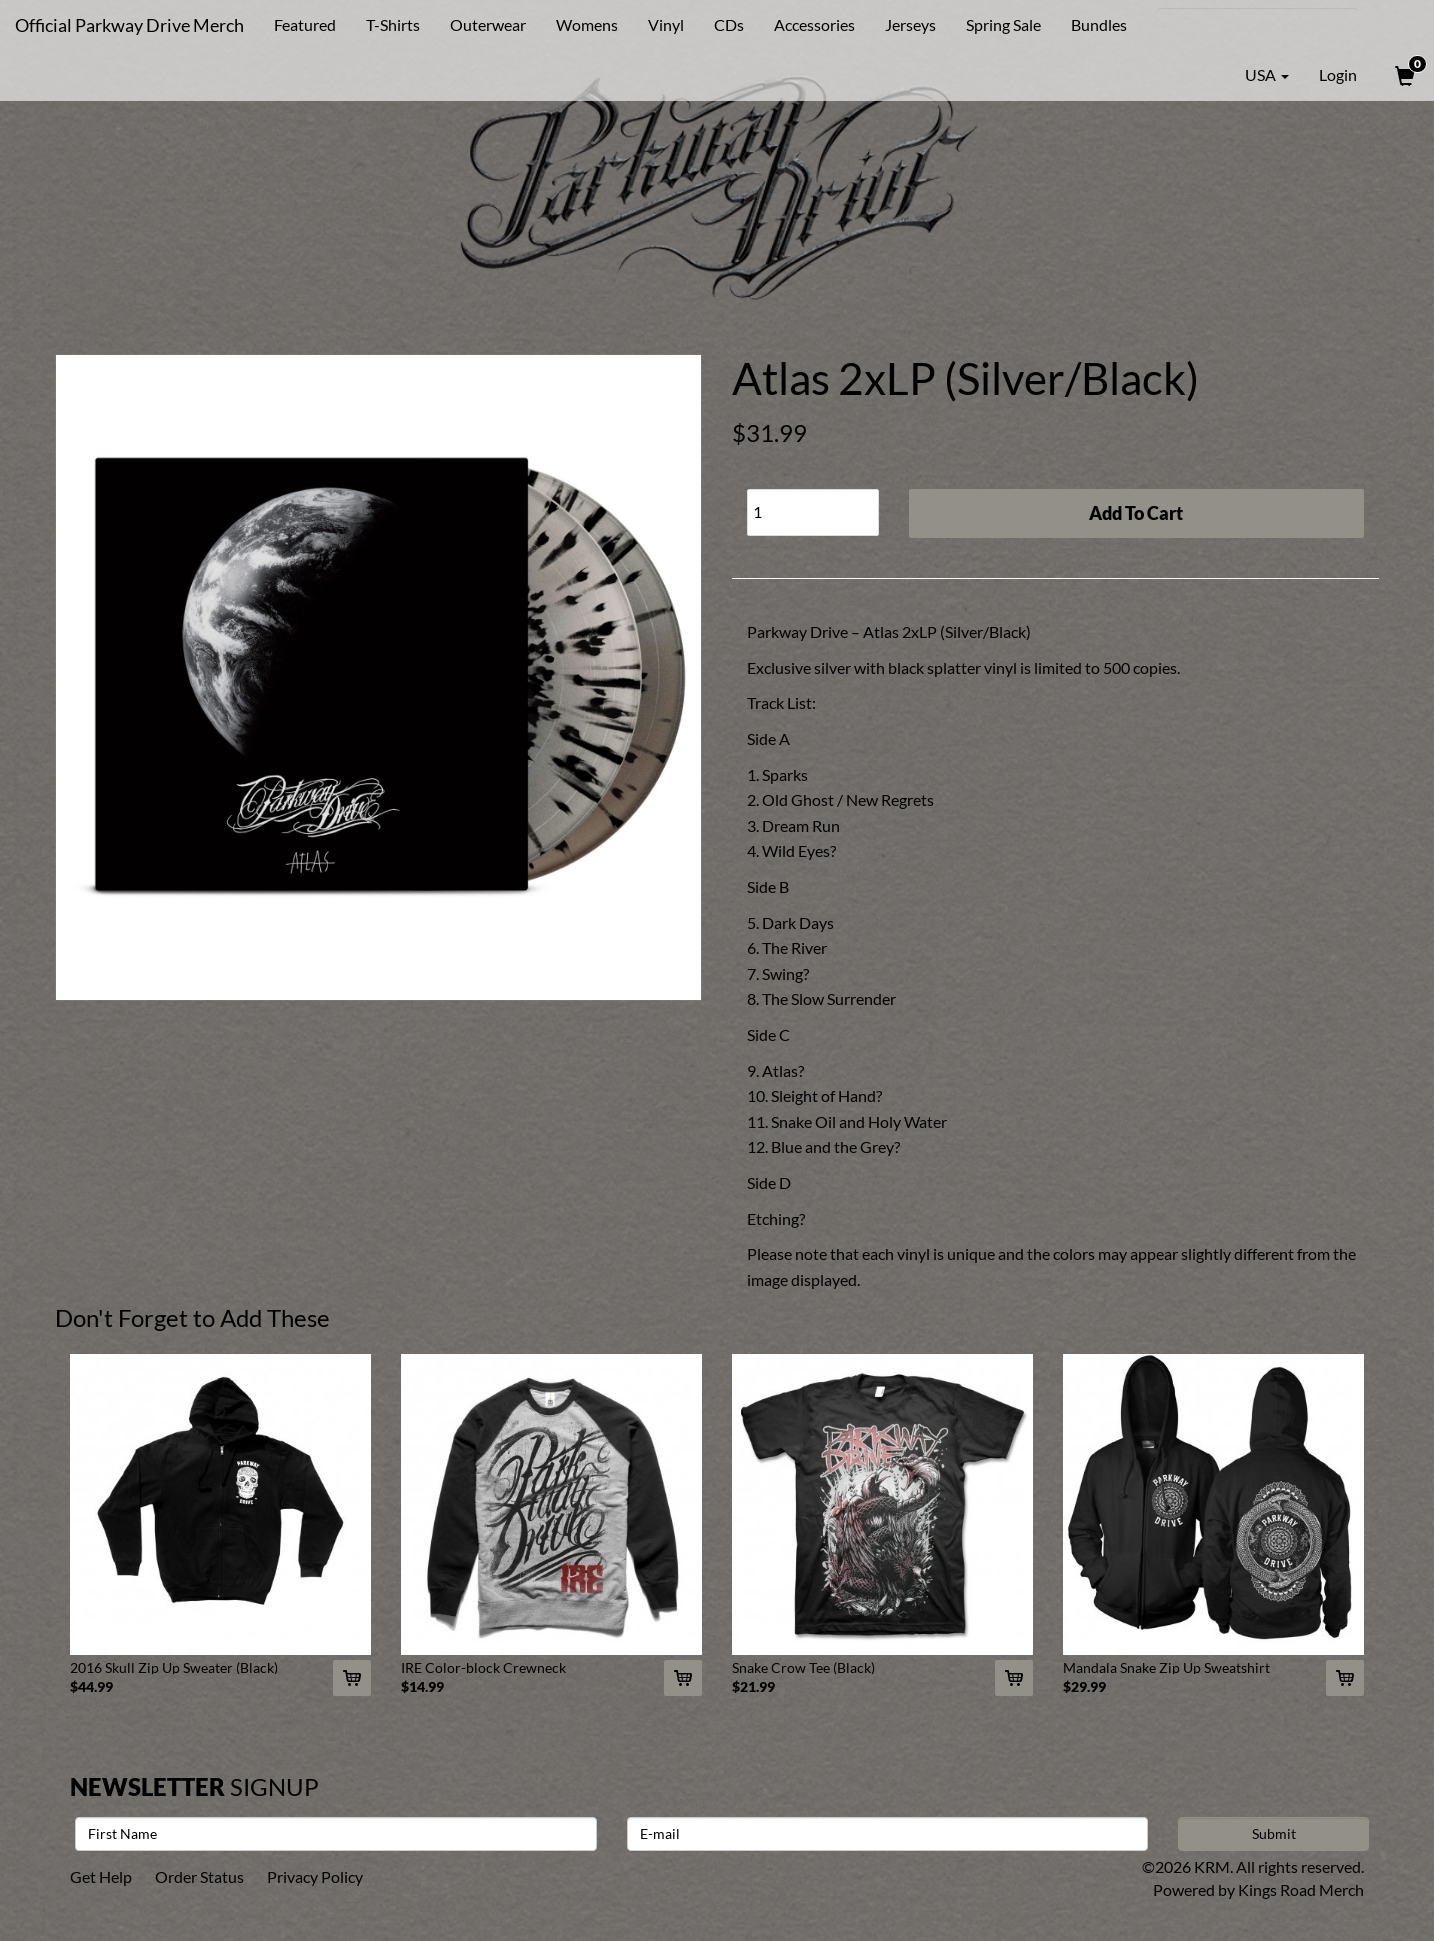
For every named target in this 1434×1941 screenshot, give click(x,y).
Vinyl (666, 24)
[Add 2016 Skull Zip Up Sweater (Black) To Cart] (352, 1678)
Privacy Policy (315, 1876)
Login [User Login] (1338, 74)
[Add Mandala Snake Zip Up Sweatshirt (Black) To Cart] (1345, 1678)
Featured (305, 24)
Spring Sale (1003, 24)
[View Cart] (1403, 75)
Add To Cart (1136, 513)
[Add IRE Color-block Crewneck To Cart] (683, 1678)
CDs (729, 24)
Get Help (101, 1876)
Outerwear (488, 24)
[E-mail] (888, 1834)
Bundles (1099, 24)
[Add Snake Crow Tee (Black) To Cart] (1014, 1678)
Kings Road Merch (1301, 1889)
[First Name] (336, 1834)
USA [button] (1253, 75)
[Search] (1257, 25)
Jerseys (910, 24)
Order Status (199, 1876)
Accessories (814, 24)
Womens (587, 24)
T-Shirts (393, 24)
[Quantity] (813, 512)
